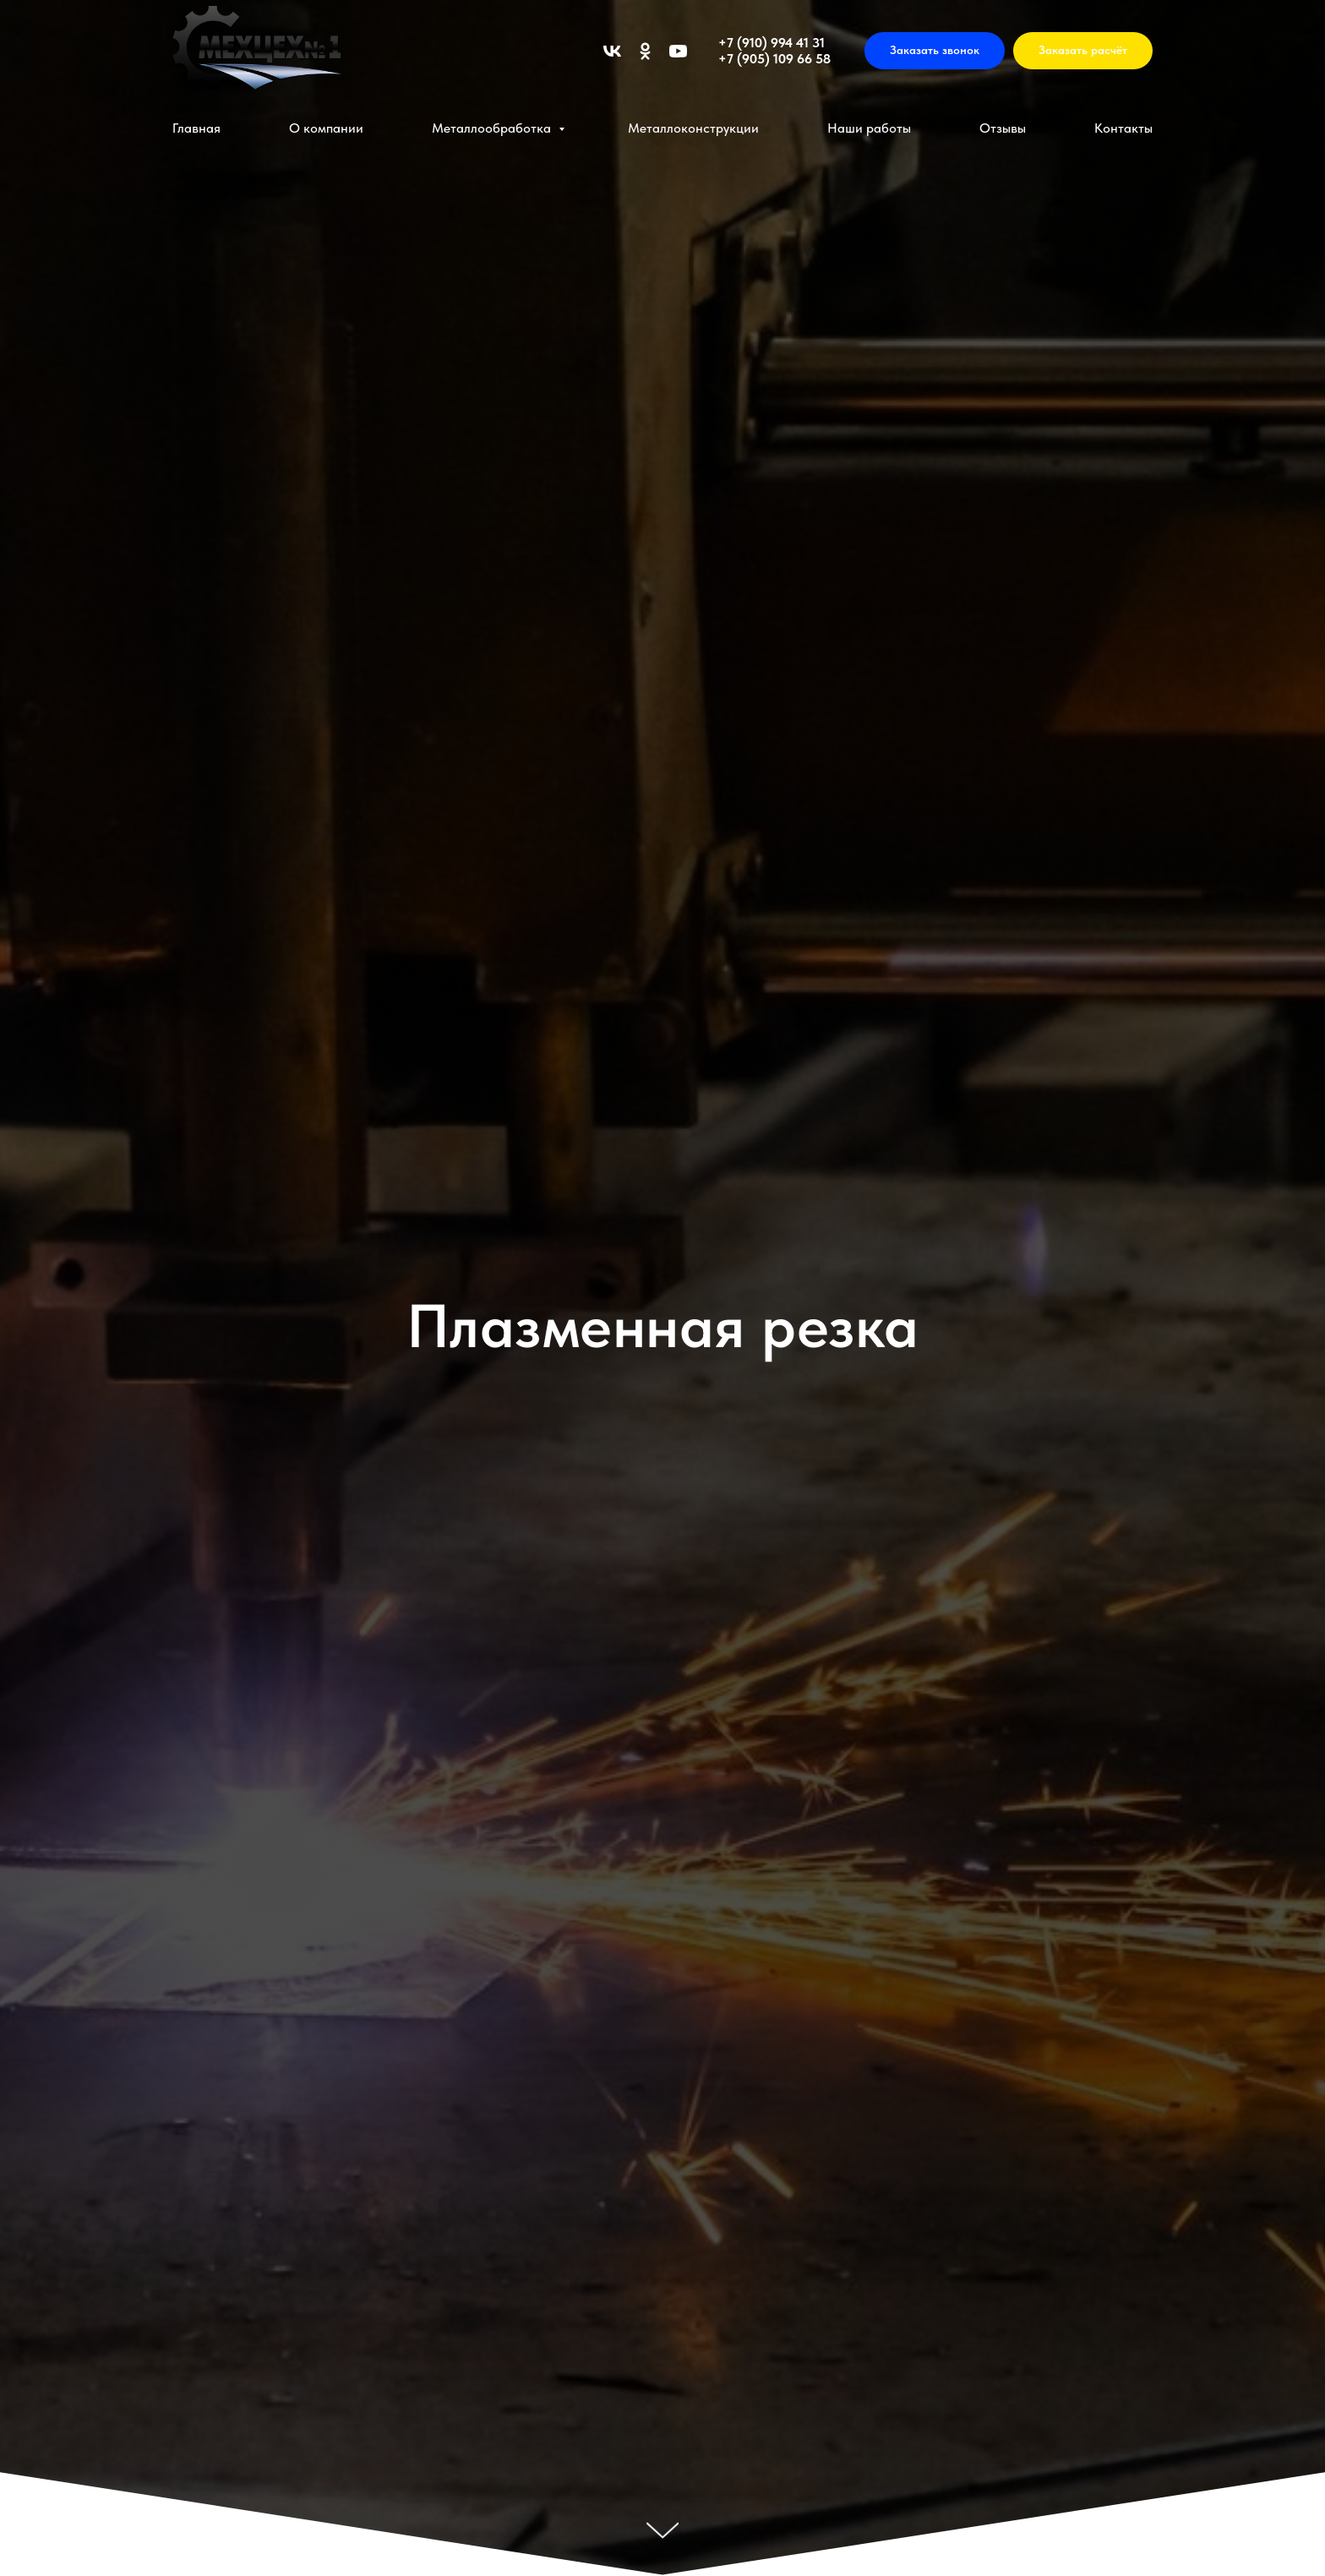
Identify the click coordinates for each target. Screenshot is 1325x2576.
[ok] (645, 51)
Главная (196, 128)
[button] (934, 51)
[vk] (612, 51)
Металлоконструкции (693, 128)
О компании (326, 128)
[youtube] (678, 51)
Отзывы (1002, 128)
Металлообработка (493, 128)
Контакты (1123, 128)
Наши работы (869, 128)
